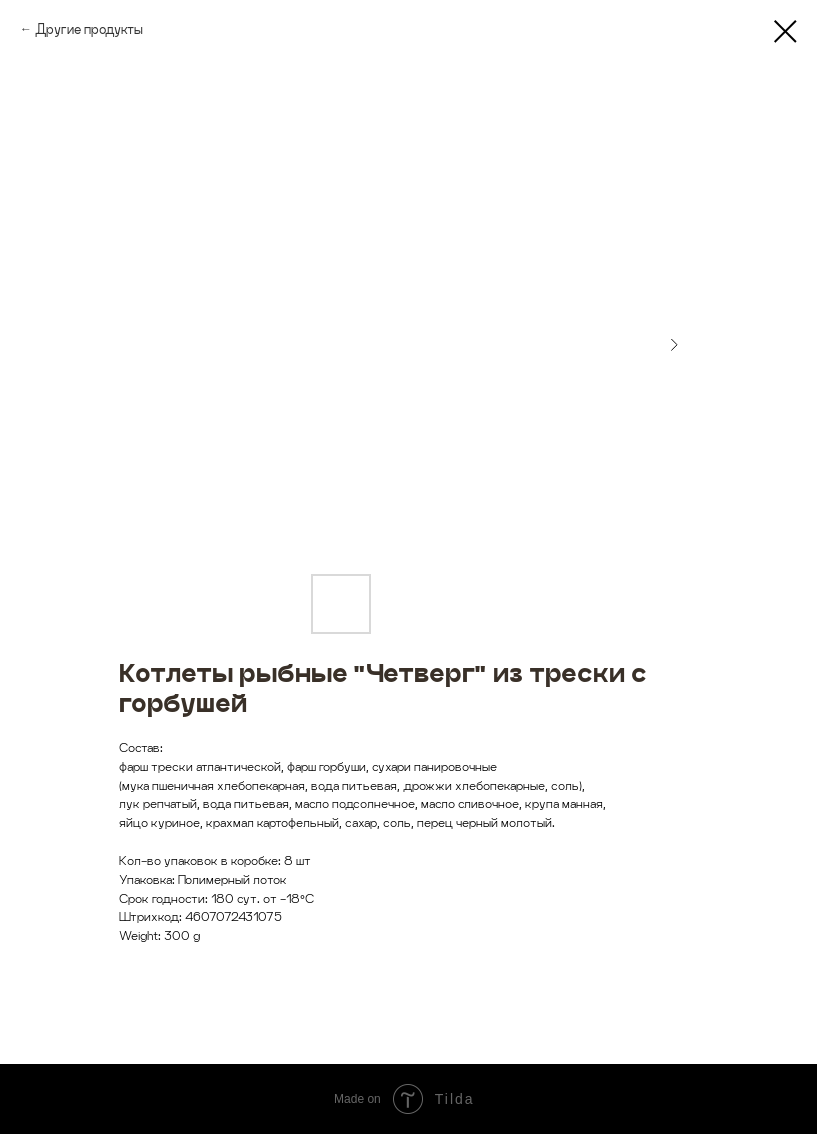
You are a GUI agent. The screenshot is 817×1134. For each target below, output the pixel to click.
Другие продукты (89, 29)
